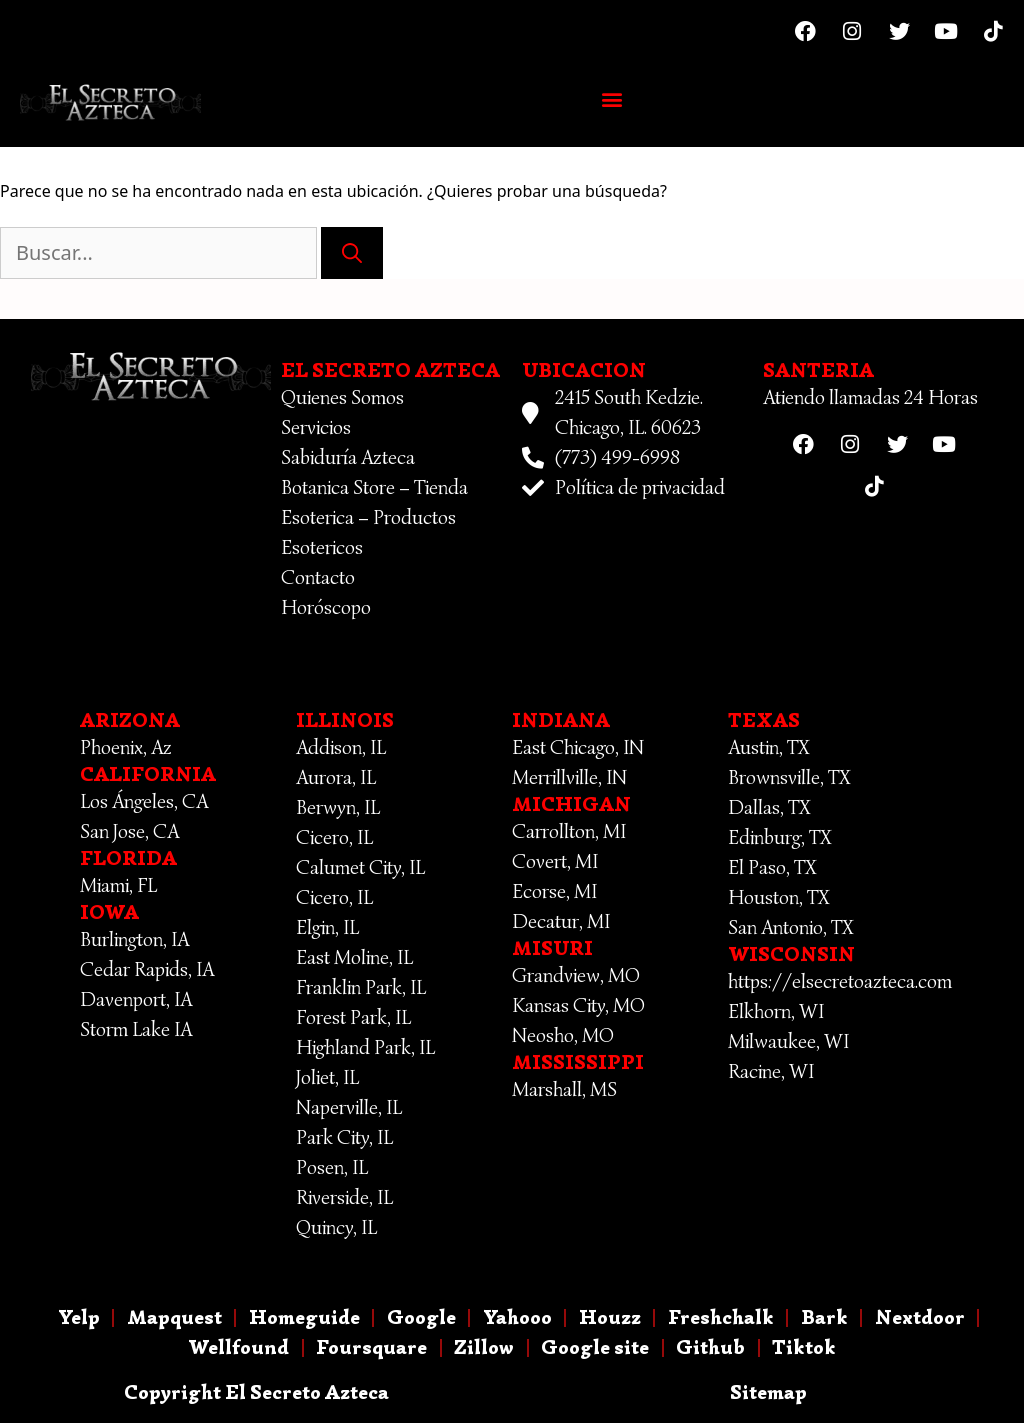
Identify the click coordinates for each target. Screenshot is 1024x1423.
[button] (612, 98)
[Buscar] (352, 253)
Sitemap (768, 1392)
